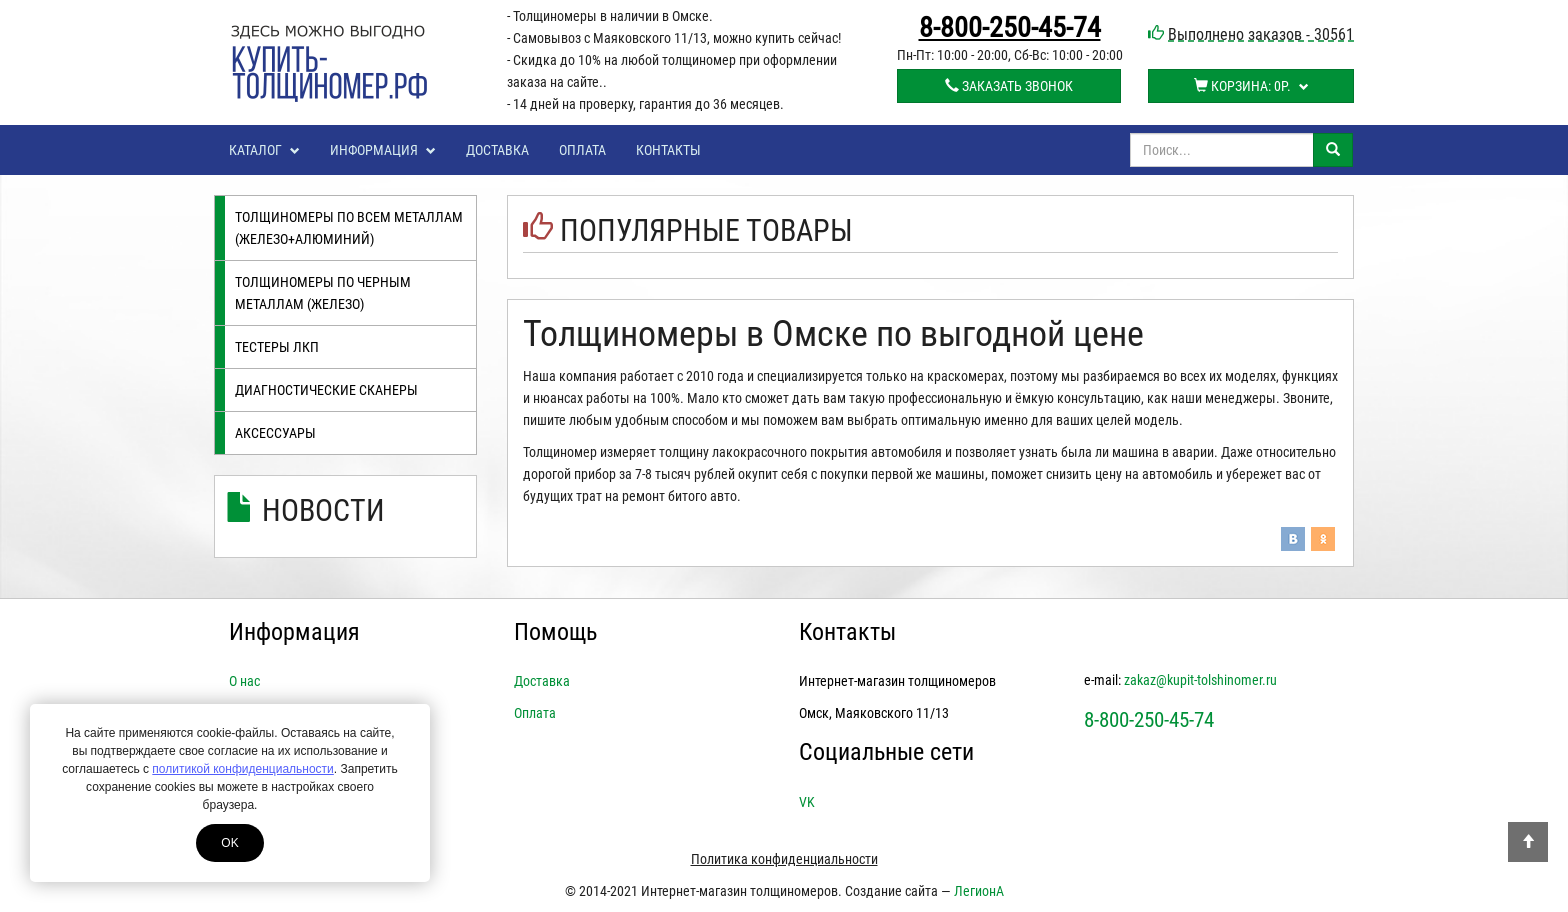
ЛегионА (979, 891)
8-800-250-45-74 (1010, 28)
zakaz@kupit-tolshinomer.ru (1200, 680)
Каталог (264, 150)
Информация (383, 150)
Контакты (668, 150)
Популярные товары (706, 230)
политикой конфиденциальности (242, 769)
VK (807, 802)
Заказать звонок (1009, 86)
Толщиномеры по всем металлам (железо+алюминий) (349, 228)
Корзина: (1251, 86)
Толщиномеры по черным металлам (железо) (323, 293)
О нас (244, 681)
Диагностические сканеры (326, 390)
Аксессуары (275, 433)
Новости (323, 510)
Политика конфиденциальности (784, 859)
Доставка (497, 150)
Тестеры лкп (277, 347)
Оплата (582, 150)
